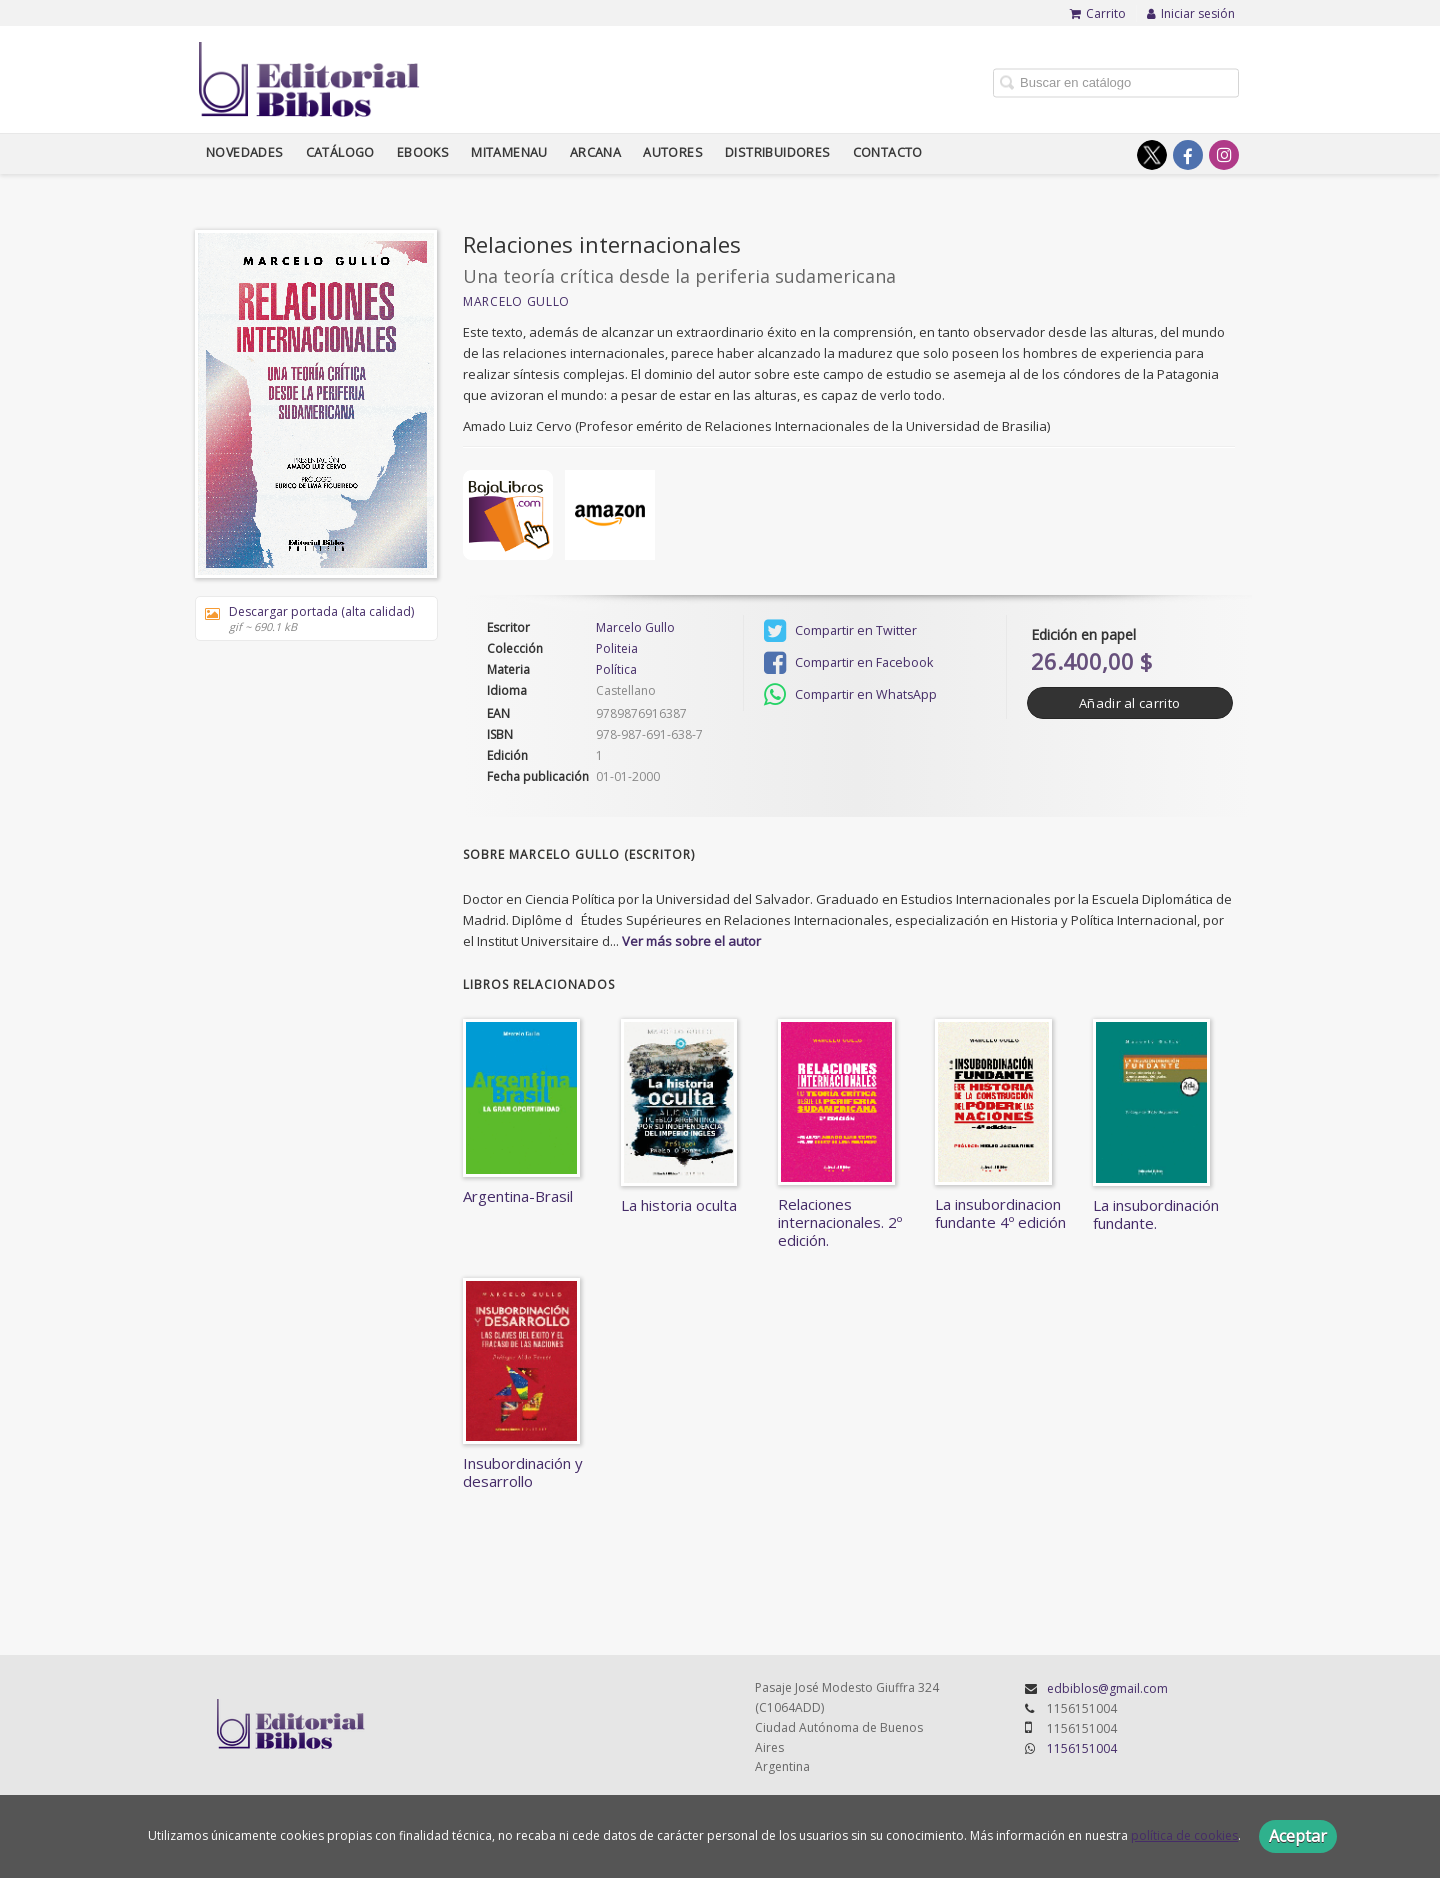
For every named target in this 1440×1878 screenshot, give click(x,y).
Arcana (595, 152)
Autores (673, 152)
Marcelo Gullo (516, 301)
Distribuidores (778, 152)
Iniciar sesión (1191, 13)
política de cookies (1184, 1835)
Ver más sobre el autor (691, 941)
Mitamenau (509, 152)
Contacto (888, 152)
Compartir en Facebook (848, 663)
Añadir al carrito (1129, 703)
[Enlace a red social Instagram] (1224, 155)
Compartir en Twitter (840, 631)
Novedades (245, 152)
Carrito (1098, 13)
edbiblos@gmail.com (1107, 1688)
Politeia (617, 649)
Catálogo (340, 152)
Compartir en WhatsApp (850, 695)
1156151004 (1082, 1748)
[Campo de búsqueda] (1116, 82)
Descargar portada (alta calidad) (309, 618)
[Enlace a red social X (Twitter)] (1152, 155)
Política (616, 669)
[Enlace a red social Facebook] (1188, 155)
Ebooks (423, 152)
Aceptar (1298, 1836)
